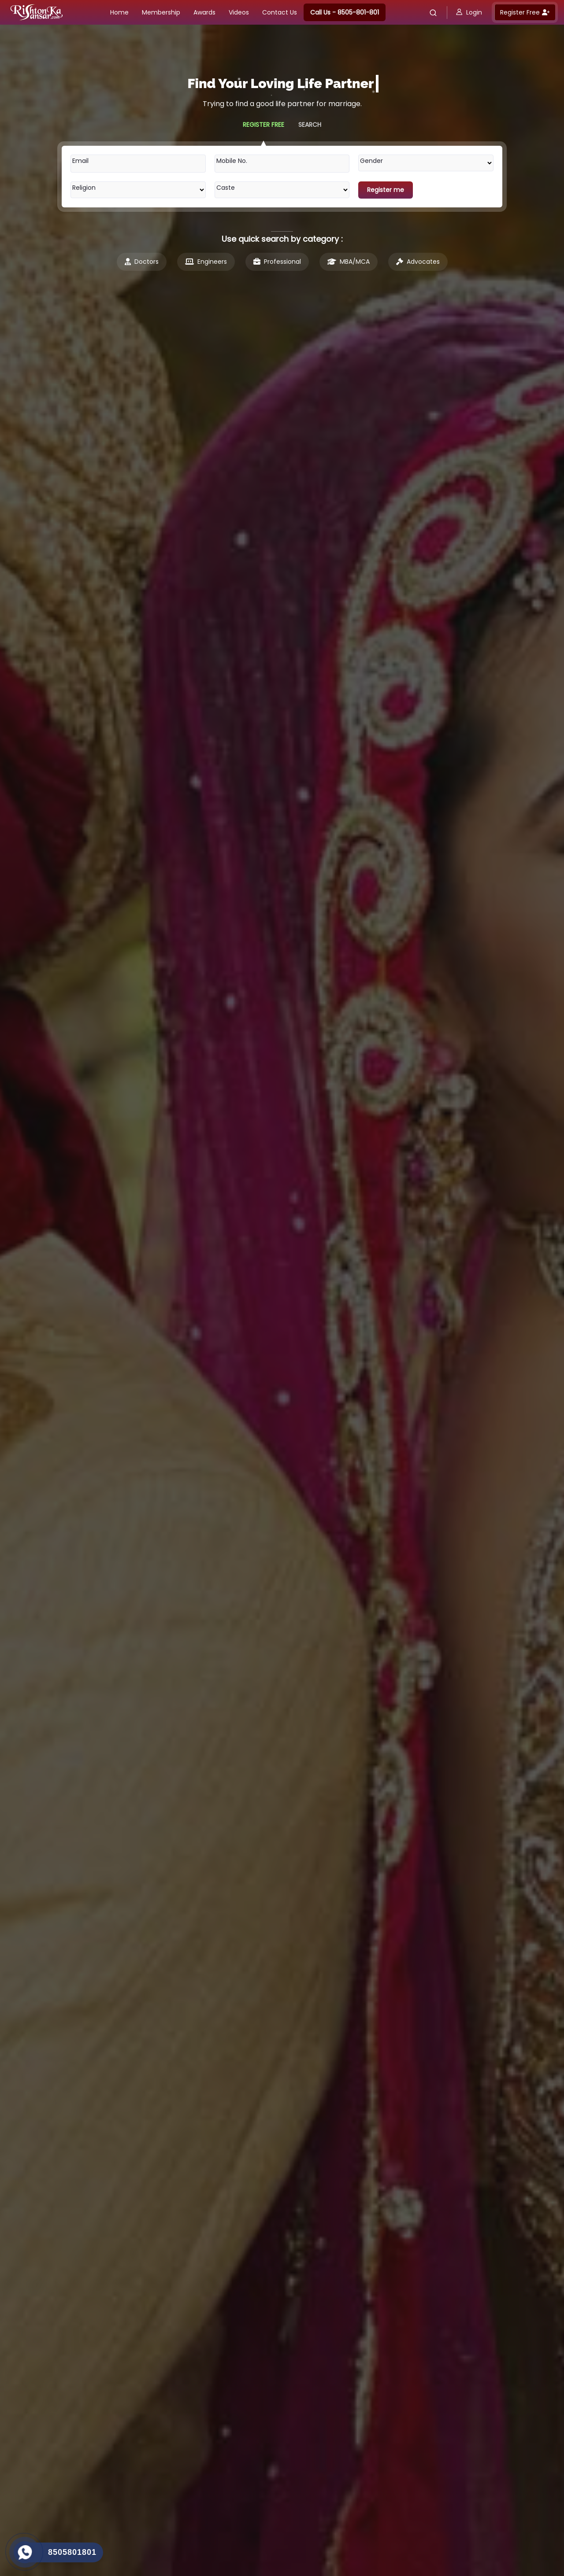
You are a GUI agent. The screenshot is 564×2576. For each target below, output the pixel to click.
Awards (204, 12)
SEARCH (309, 124)
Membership (161, 12)
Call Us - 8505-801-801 (344, 12)
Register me (385, 189)
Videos (239, 12)
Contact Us (279, 12)
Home (119, 12)
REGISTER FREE (263, 124)
